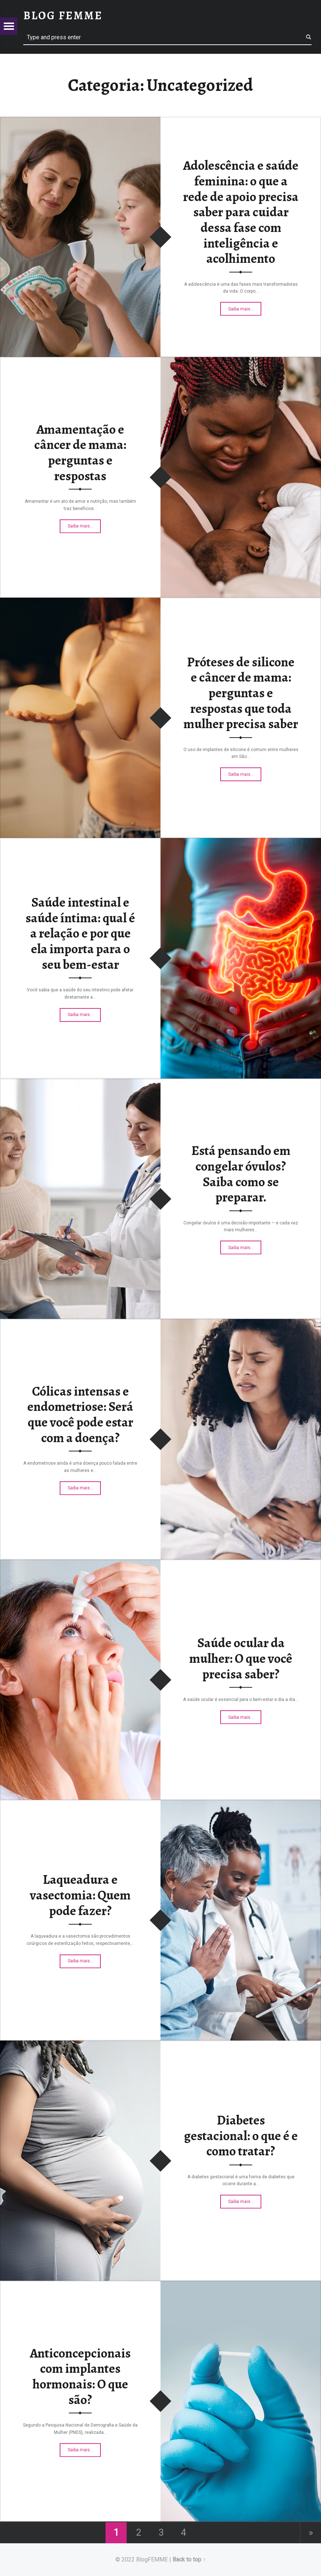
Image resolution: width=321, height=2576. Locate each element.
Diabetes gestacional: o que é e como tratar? (241, 2135)
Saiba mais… (244, 308)
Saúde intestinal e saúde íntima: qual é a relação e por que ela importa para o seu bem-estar (80, 933)
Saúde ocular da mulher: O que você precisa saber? (240, 1658)
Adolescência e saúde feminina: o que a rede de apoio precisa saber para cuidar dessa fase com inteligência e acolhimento (240, 212)
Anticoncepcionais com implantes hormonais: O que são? (80, 2376)
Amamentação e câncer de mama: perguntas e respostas (80, 452)
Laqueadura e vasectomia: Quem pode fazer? (80, 1895)
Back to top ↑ (189, 2559)
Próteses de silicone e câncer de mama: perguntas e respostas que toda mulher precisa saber (240, 693)
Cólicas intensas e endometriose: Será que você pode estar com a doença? (80, 1414)
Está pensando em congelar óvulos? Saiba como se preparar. (240, 1174)
